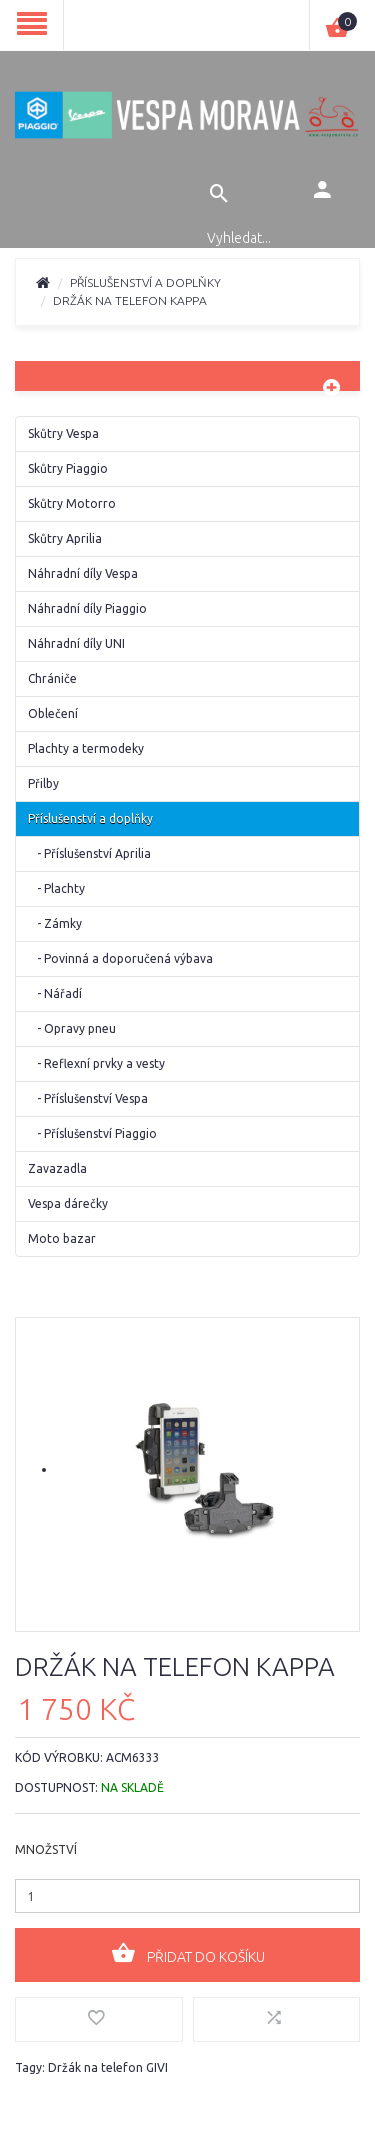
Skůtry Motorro (72, 503)
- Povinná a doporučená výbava (120, 958)
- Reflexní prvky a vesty (96, 1063)
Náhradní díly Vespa (83, 573)
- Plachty (56, 888)
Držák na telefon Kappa (130, 300)
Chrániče (52, 678)
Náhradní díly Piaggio (87, 608)
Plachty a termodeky (86, 748)
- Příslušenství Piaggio (92, 1133)
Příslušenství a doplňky (145, 282)
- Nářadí (55, 993)
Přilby (43, 783)
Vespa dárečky (68, 1203)
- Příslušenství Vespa (88, 1098)
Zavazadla (57, 1168)
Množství (46, 1849)
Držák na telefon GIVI (108, 2067)
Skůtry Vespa (63, 433)
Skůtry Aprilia (65, 538)
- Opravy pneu (72, 1028)
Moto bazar (62, 1238)
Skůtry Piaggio (68, 468)
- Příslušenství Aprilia (89, 853)
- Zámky (55, 923)
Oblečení (53, 713)
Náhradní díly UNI (76, 643)
